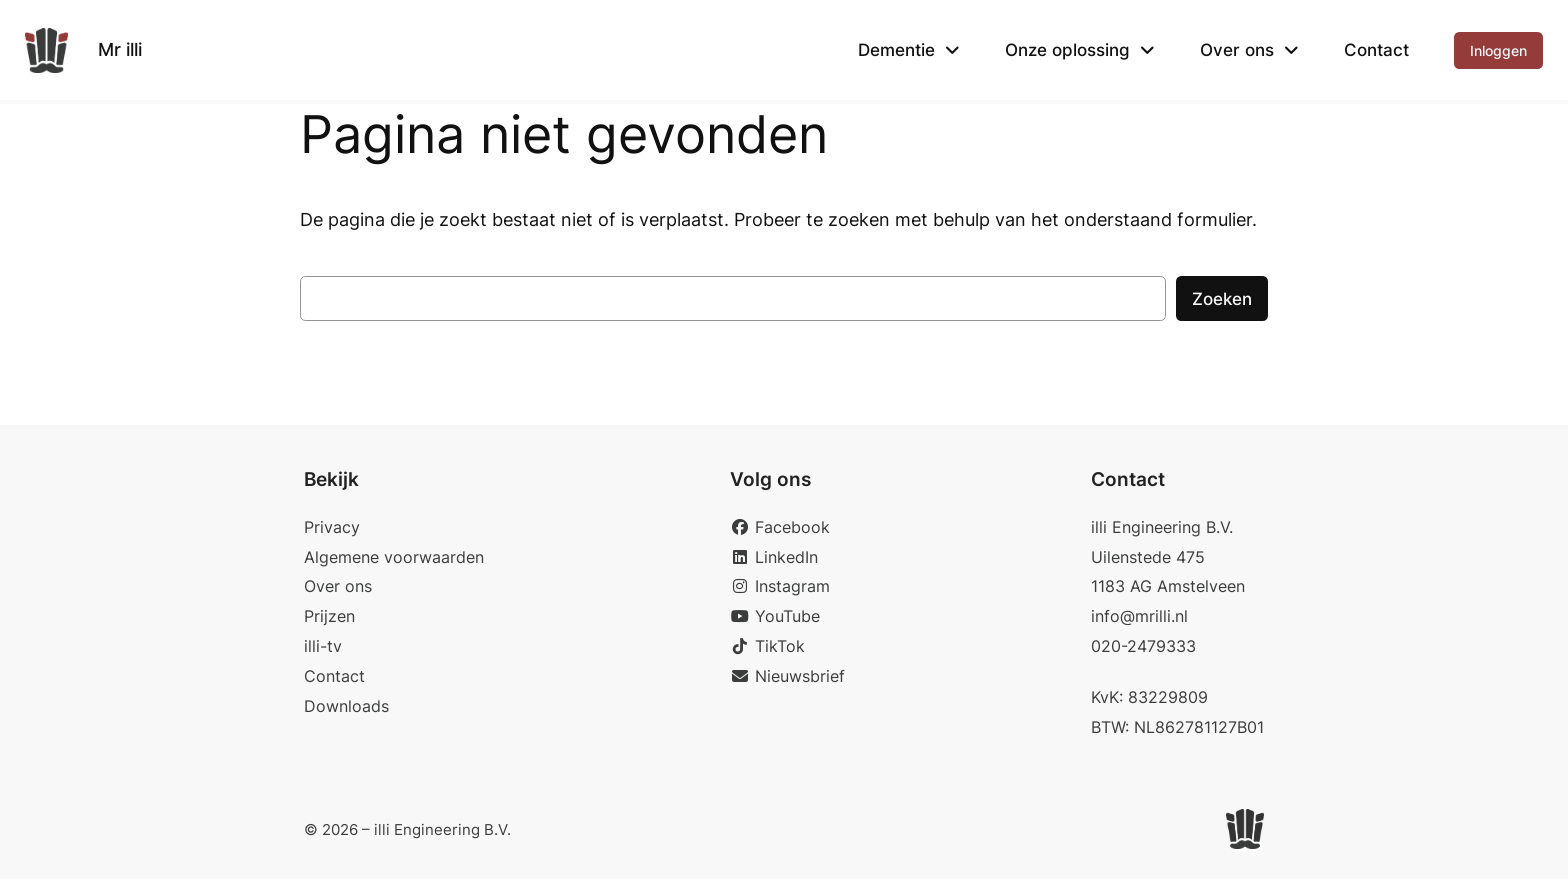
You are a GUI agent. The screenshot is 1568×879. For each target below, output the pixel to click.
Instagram (780, 586)
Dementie (896, 50)
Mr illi (120, 49)
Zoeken (1222, 299)
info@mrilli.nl (1139, 616)
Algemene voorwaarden (394, 557)
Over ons (1237, 50)
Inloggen (1498, 50)
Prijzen (329, 616)
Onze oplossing (1067, 50)
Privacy (332, 527)
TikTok (767, 646)
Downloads (346, 706)
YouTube (775, 616)
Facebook (780, 527)
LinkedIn (774, 557)
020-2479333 (1143, 646)
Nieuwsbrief (787, 676)
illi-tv (323, 646)
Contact (1376, 50)
